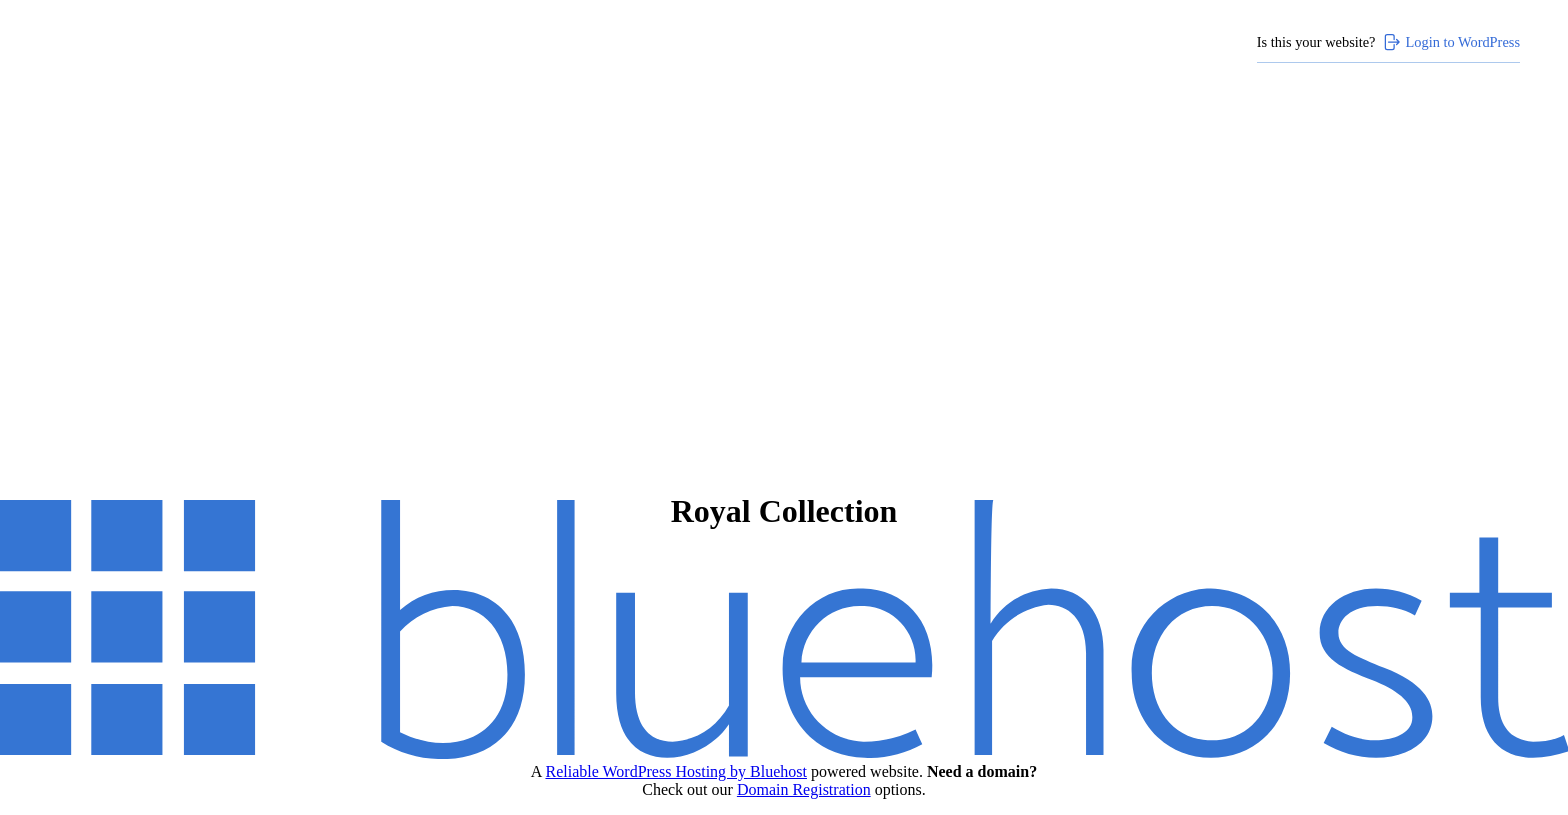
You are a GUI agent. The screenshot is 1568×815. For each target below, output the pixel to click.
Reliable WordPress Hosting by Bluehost (676, 771)
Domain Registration (804, 789)
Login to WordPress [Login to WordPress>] (1451, 42)
